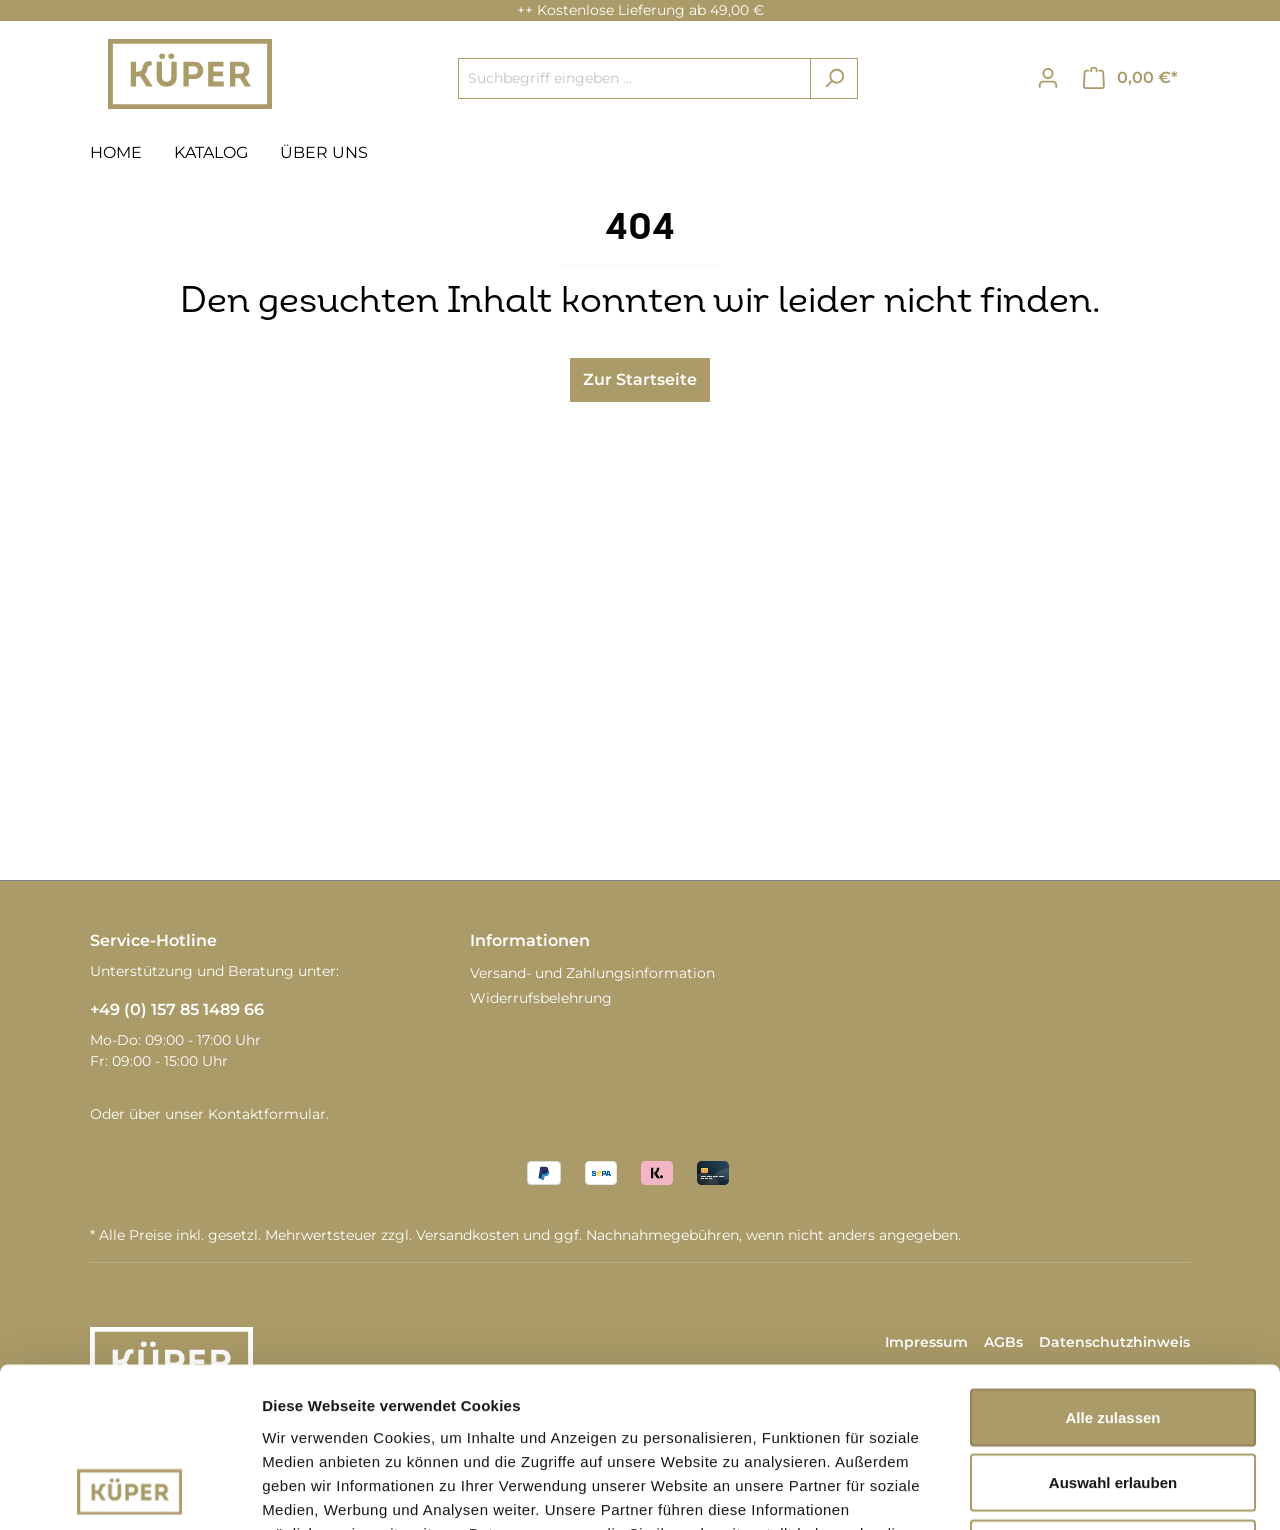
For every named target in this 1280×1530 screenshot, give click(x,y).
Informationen (530, 940)
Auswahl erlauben (1113, 1333)
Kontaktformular (267, 1114)
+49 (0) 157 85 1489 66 (177, 1009)
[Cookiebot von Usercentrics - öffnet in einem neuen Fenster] (129, 1491)
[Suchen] (834, 78)
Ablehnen (1113, 1398)
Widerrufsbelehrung (541, 998)
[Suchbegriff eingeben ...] (634, 78)
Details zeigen (1063, 1490)
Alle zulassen (1112, 1267)
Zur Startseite (640, 379)
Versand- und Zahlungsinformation (592, 973)
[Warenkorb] (1130, 78)
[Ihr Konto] (1048, 78)
